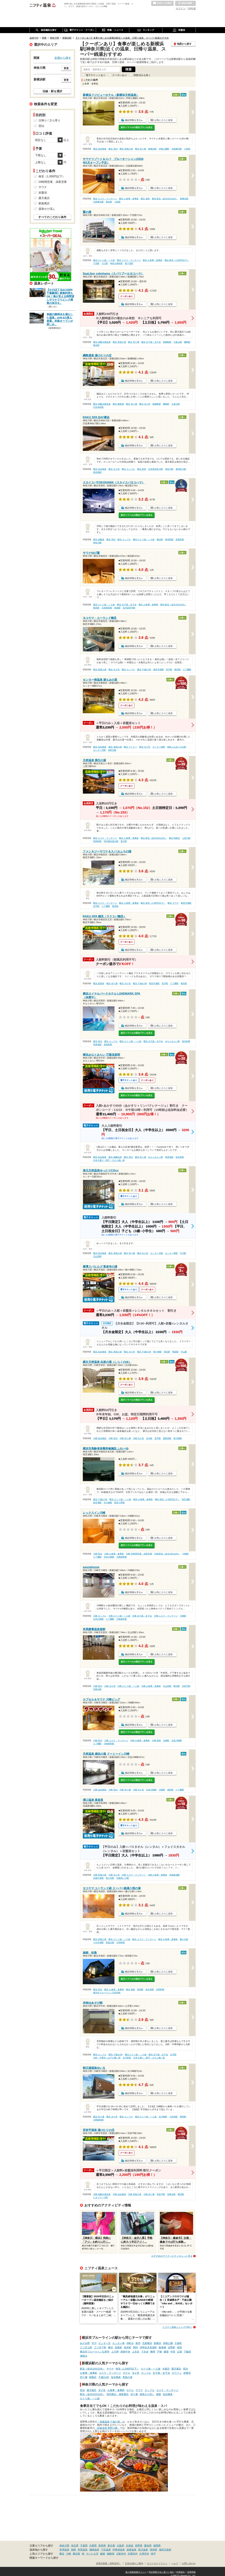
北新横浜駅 (176, 149)
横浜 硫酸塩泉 (115, 1157)
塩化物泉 (116, 2377)
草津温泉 (64, 2549)
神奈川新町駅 (116, 263)
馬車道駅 (97, 1044)
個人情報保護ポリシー (135, 2572)
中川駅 (183, 1253)
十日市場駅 (98, 1942)
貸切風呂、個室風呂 (118, 2394)
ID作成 (192, 8)
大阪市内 (121, 2553)
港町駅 (170, 1790)
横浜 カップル (128, 469)
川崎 (68, 2553)
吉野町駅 (160, 1989)
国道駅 (117, 608)
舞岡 (152, 2351)
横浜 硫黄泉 (98, 983)
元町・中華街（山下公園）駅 (107, 2058)
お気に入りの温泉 (162, 3)
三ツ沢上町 (86, 2347)
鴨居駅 (175, 1352)
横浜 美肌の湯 (126, 149)
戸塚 (159, 2351)
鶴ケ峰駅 (157, 1352)
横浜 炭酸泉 (98, 539)
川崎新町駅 (121, 1557)
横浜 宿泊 (112, 149)
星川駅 (124, 841)
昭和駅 (183, 2116)
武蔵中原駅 (98, 1878)
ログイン (181, 8)
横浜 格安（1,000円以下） (177, 260)
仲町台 (130, 2343)
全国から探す (62, 57)
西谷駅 (167, 1352)
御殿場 (110, 2553)
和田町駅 (97, 841)
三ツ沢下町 (100, 2347)
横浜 (110, 2347)
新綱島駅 (167, 342)
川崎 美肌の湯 (99, 1875)
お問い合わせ (189, 2563)
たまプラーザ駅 (100, 2197)
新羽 (138, 2343)
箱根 (73, 2549)
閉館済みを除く (142, 75)
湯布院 (153, 2549)
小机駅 (187, 149)
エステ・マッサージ (110, 2373)
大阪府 (120, 2545)
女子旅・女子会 (161, 2373)
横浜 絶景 (141, 469)
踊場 (166, 2351)
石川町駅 (127, 2058)
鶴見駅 (96, 608)
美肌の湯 (127, 2377)
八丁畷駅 (187, 669)
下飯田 (187, 2351)
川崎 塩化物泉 (99, 1438)
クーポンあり (119, 75)
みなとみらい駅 (172, 1041)
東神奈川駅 (181, 469)
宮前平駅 (186, 1686)
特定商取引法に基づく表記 (161, 2572)
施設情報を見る (133, 120)
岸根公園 (168, 2343)
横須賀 (76, 2553)
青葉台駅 (110, 1942)
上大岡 (115, 2351)
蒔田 (179, 2347)
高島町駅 (180, 539)
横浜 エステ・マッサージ (105, 198)
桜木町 (127, 2347)
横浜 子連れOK (144, 669)
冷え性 (135, 2373)
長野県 (138, 2545)
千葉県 (84, 2545)
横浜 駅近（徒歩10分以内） (165, 198)
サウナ (110, 2368)
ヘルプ (174, 2563)
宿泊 (185, 2368)
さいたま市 (92, 2553)
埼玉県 (74, 2545)
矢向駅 (149, 1438)
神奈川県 (64, 2545)
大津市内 (144, 2553)
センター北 (104, 2343)
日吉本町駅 (98, 407)
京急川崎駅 (109, 1557)
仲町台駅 (112, 750)
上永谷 (135, 2351)
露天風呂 (176, 2368)
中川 (94, 2343)
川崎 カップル (99, 1616)
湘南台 (83, 2355)
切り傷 (83, 2377)
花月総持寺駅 (129, 608)
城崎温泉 (94, 2549)
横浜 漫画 (145, 198)
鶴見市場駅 (158, 669)
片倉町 (178, 2343)
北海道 (129, 2545)
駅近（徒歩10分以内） (92, 2368)
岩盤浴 (187, 2373)
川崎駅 (185, 1554)
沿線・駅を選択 (52, 91)
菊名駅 (109, 202)
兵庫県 (93, 2545)
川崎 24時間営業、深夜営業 (139, 1554)
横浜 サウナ (173, 903)
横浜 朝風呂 (174, 838)
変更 (66, 68)
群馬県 (102, 2545)
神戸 (153, 2553)
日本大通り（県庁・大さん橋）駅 (109, 1160)
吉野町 (171, 2347)
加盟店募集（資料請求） (108, 2563)
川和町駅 (120, 1942)
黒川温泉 (143, 2549)
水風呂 (166, 2368)
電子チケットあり (95, 75)
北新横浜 (147, 2343)
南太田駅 (150, 1989)
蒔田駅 (140, 1989)
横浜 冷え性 (144, 404)
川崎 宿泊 (112, 1438)
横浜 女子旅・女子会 (151, 342)
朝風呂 (93, 2377)
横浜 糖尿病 (118, 404)
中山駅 (184, 1352)
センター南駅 (158, 747)
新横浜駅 (152, 149)
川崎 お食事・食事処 (114, 1554)
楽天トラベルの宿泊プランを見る (136, 127)
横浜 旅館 (130, 1989)
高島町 (118, 2347)
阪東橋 (162, 2347)
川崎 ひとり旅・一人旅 (119, 1616)
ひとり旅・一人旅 (150, 2368)
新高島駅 (97, 472)
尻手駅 (169, 669)
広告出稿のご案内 (134, 2563)
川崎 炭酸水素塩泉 (102, 2194)
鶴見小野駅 (119, 1502)
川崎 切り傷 (125, 1438)
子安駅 (96, 263)
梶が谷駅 (110, 1878)
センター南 (118, 2343)
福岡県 (157, 2545)
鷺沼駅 (176, 1686)
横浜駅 (160, 539)
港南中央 (125, 2351)
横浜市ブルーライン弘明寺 (95, 2351)
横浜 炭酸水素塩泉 (102, 342)
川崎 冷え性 (138, 1438)
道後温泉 (131, 2549)
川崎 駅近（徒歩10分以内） (167, 1554)
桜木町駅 (186, 1041)
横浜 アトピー (130, 747)
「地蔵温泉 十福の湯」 (110, 2421)
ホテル (126, 2373)
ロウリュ (177, 2373)
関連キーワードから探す (44, 2557)
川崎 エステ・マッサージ (166, 1616)
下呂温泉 (106, 2549)
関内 (135, 2347)
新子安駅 (129, 263)
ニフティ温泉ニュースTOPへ (177, 2327)
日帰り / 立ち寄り (49, 120)
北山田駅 (97, 1256)
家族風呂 (44, 203)
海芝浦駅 (186, 1499)
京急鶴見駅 (107, 608)
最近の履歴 (185, 3)
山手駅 (173, 2054)
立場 (179, 2351)
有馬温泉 (83, 2549)
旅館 (158, 2394)
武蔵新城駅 (174, 1875)
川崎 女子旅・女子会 (142, 1616)
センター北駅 (99, 750)
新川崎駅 (177, 1438)
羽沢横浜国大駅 (111, 841)
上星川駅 (186, 838)
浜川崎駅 (163, 2116)
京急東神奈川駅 (155, 469)
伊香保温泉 (118, 2549)
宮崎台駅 (97, 1689)
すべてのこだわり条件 (52, 217)
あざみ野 (85, 2343)
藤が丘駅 (184, 1939)
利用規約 (180, 2572)
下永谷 (145, 2351)
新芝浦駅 (97, 1502)
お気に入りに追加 (163, 120)
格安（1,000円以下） (127, 2368)
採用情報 (191, 2572)
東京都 (111, 2545)
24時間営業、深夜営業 (52, 181)
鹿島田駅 (167, 1438)
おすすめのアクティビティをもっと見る (171, 2256)
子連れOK (103, 2377)
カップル (146, 2373)
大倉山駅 (177, 342)
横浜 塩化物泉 (99, 149)
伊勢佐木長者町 (148, 2347)
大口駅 (105, 263)
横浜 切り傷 (140, 149)
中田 (172, 2351)
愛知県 (148, 2545)
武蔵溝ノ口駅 (122, 1878)
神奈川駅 (169, 469)
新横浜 (157, 2343)
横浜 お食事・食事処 (129, 198)
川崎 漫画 (156, 1740)
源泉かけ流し (147, 2394)
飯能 (102, 2553)
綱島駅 (187, 342)
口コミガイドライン (157, 2563)
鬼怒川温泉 (165, 2549)
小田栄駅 (173, 2116)
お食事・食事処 (88, 2373)
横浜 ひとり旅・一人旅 (104, 260)
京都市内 (132, 2553)
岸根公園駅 (164, 149)
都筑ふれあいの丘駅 (176, 747)
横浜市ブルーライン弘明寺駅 (107, 1992)
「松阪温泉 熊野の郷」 (107, 2428)
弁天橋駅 (108, 1502)
